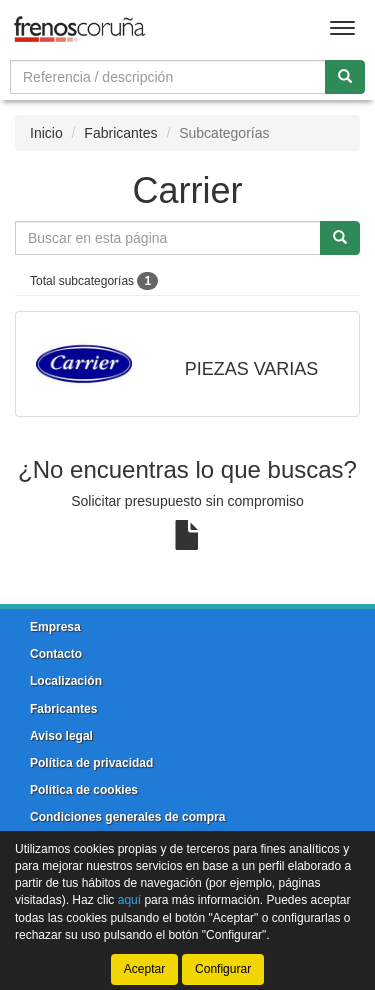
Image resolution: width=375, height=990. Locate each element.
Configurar (223, 969)
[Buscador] (168, 77)
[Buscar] (345, 77)
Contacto (56, 654)
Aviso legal (61, 736)
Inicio (46, 133)
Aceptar (144, 969)
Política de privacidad (91, 763)
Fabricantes (120, 133)
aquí (129, 900)
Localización (66, 681)
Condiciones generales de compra (127, 817)
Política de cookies (84, 790)
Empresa (55, 627)
